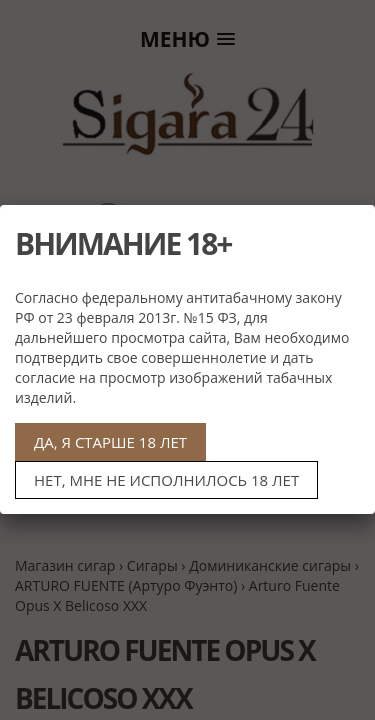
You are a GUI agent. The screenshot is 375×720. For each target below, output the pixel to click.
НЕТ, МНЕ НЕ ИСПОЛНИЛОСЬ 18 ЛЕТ (166, 480)
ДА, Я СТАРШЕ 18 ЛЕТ (110, 442)
